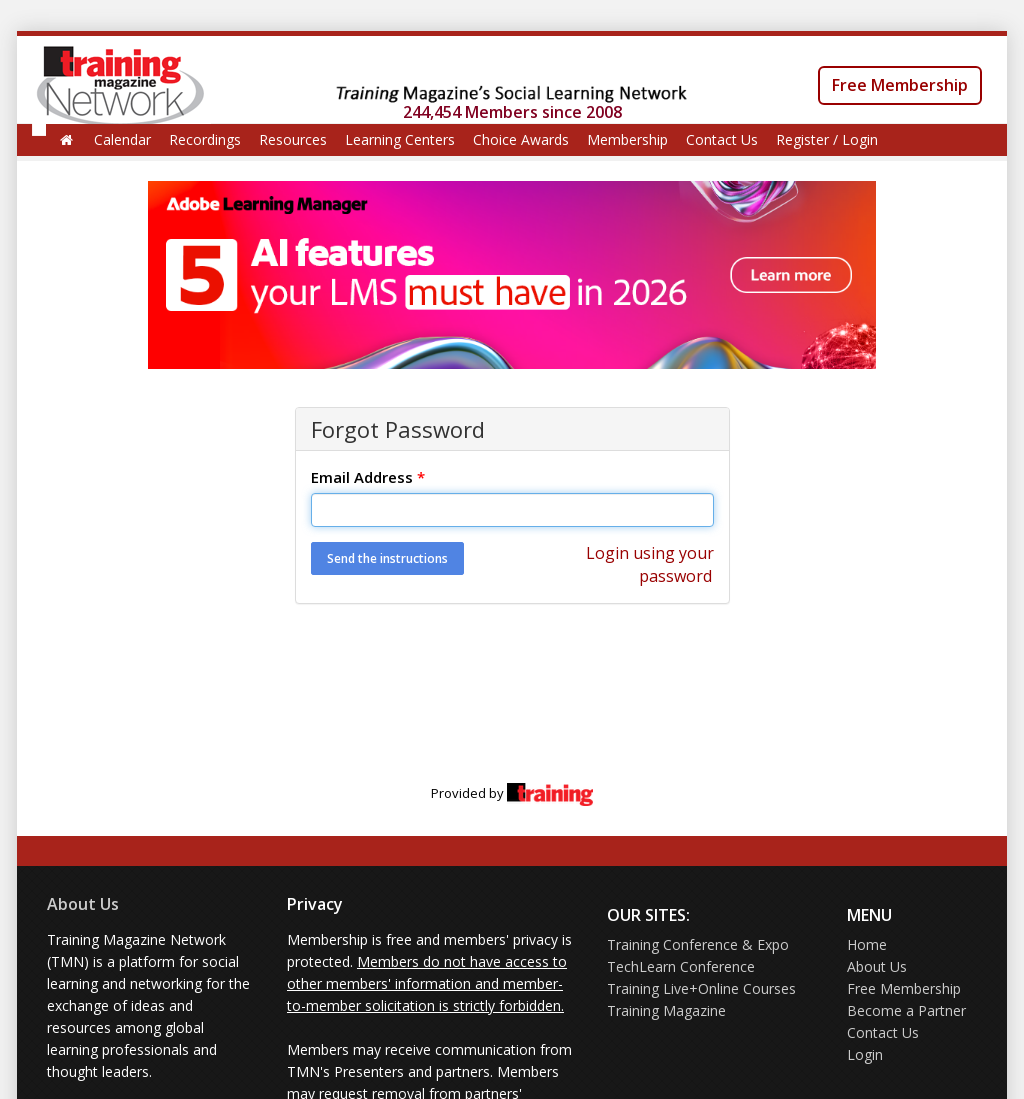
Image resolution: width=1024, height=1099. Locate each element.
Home (867, 944)
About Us (83, 904)
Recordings (205, 139)
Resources (293, 139)
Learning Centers (400, 139)
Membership (627, 139)
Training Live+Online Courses (701, 988)
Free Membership (900, 85)
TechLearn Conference (681, 966)
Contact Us (722, 139)
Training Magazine (666, 1010)
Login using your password (650, 564)
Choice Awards (521, 139)
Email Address (368, 477)
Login (865, 1054)
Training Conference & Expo (698, 944)
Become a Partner (906, 1010)
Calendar (122, 139)
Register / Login (827, 139)
